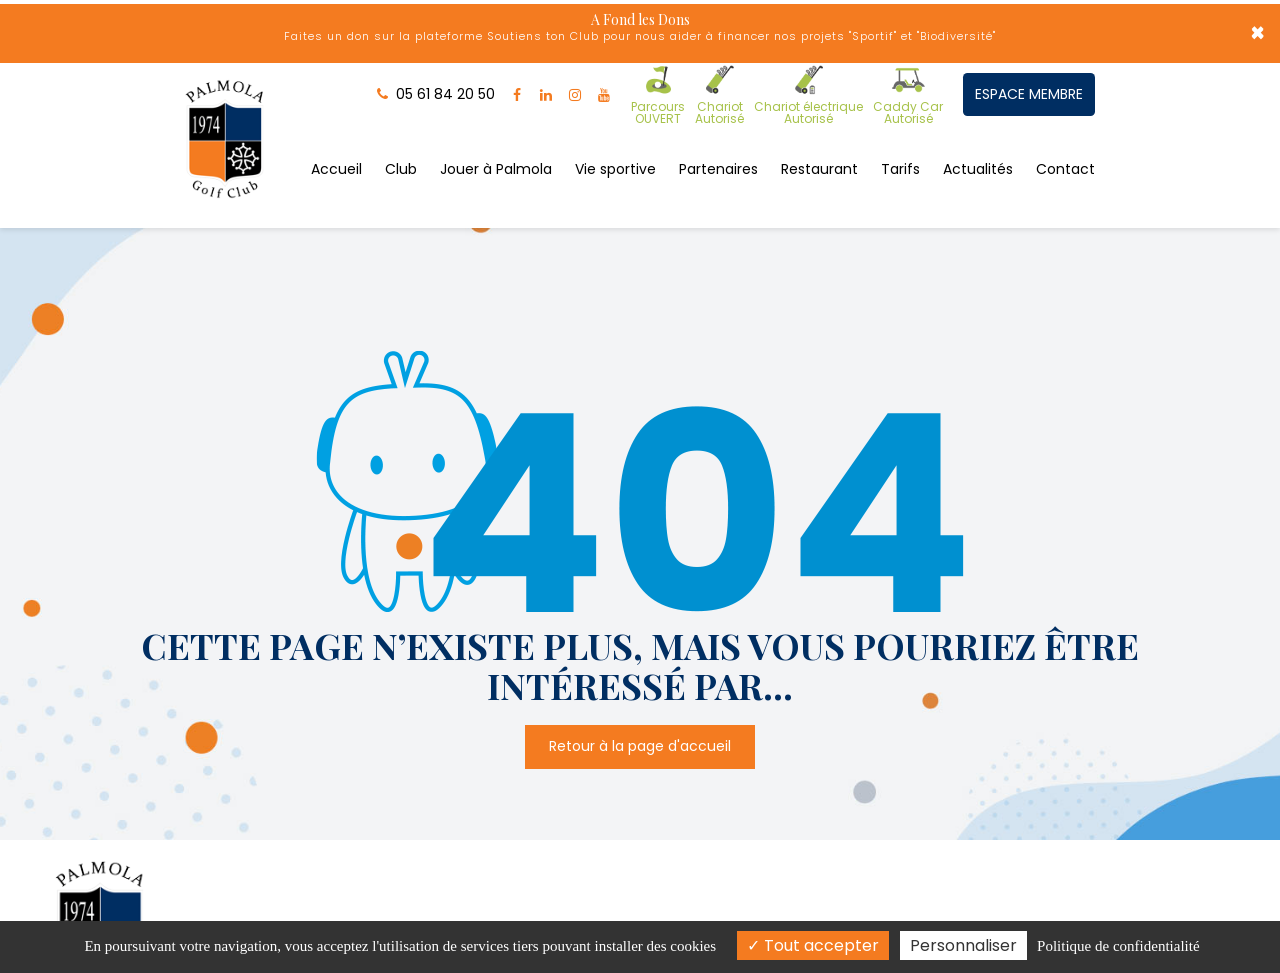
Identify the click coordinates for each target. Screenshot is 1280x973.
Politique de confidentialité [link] (1118, 946)
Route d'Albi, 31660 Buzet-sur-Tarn (462, 868)
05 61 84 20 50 (840, 868)
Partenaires (718, 143)
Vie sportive (615, 143)
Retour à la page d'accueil (640, 629)
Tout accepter (813, 945)
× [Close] (1257, 35)
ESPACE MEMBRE (1027, 89)
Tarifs (900, 143)
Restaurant (819, 143)
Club (401, 143)
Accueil (336, 143)
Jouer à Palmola (496, 143)
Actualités (978, 143)
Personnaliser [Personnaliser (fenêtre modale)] (963, 945)
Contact (1065, 143)
